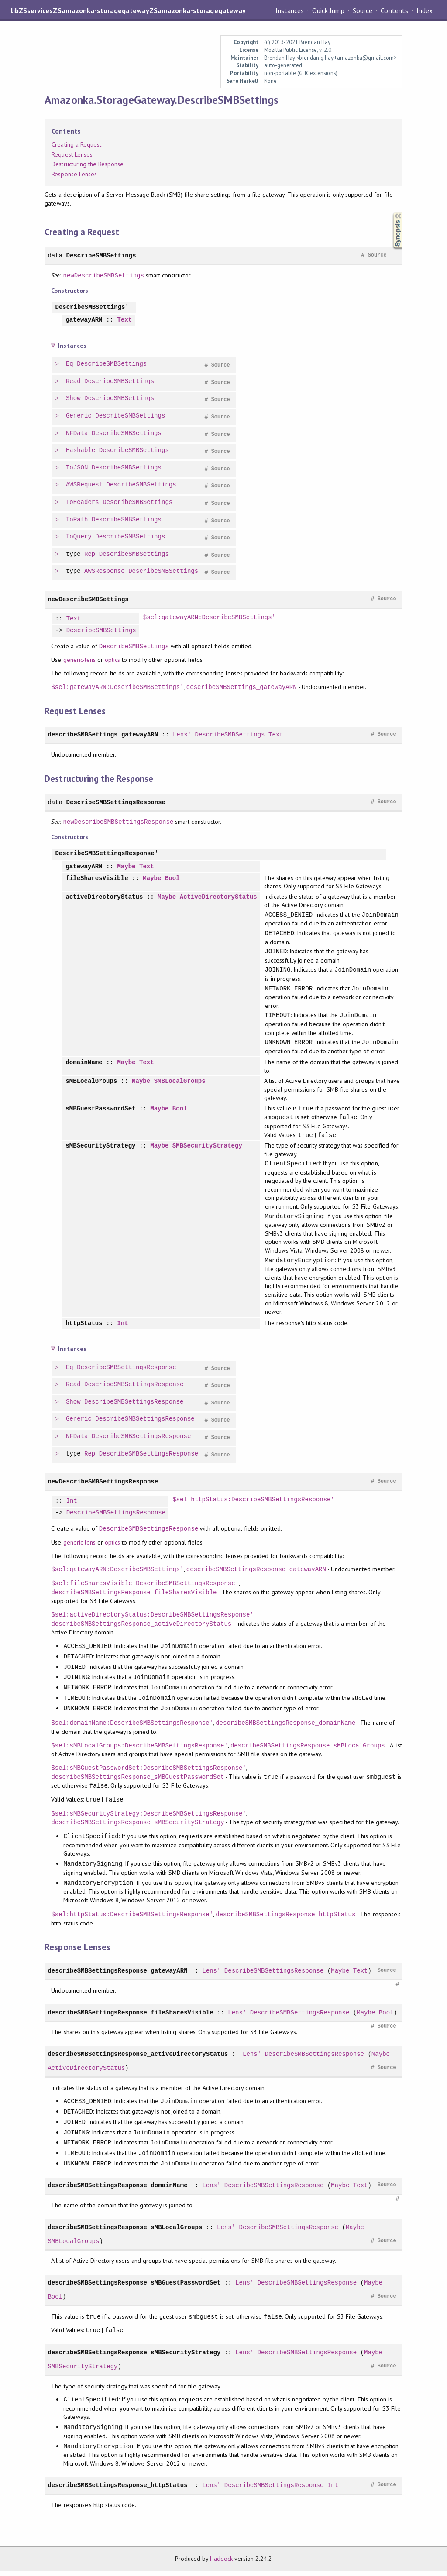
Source (362, 10)
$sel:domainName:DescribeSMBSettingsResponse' (132, 1727)
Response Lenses (74, 174)
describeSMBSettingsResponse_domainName (285, 1727)
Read (73, 381)
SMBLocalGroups (180, 1084)
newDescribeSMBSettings (103, 275)
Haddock (221, 2563)
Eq (70, 364)
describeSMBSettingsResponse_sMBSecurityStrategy (137, 1827)
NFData (77, 433)
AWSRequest (84, 485)
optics (112, 660)
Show (73, 398)
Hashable (81, 450)
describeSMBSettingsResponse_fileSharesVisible (134, 1597)
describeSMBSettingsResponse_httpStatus (285, 1919)
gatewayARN (83, 320)
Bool (172, 878)
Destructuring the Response (88, 164)
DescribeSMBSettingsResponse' (106, 854)
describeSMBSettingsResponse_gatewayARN (256, 1574)
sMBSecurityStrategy (100, 1150)
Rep (90, 554)
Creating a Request (76, 144)
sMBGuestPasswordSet (100, 1112)
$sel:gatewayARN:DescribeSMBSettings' (209, 617)
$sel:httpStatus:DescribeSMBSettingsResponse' (253, 1504)
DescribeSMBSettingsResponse (115, 802)
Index (424, 10)
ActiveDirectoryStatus (218, 898)
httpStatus (83, 1328)
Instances (289, 10)
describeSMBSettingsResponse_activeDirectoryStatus (141, 1628)
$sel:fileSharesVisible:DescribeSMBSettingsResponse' (145, 1588)
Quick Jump (328, 10)
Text (124, 320)
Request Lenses (72, 154)
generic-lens (79, 660)
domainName (83, 1064)
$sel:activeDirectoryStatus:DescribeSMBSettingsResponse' (152, 1619)
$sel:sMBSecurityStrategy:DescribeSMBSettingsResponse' (148, 1818)
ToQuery (79, 537)
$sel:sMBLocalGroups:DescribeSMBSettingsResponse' (139, 1750)
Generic (79, 416)
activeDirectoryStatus (104, 898)
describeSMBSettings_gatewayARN (241, 687)
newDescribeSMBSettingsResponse (118, 822)
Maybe (126, 867)
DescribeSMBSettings (101, 255)
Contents (394, 10)
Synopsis (391, 212)
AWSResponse (105, 571)
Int (122, 1328)
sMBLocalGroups (91, 1084)
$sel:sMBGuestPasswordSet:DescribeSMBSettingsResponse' (148, 1772)
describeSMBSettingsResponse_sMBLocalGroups (307, 1750)
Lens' (182, 734)
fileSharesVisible (96, 878)
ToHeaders (83, 502)
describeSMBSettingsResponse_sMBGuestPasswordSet (137, 1782)
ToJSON (77, 468)
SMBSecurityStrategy (207, 1150)
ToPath (77, 520)
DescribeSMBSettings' (91, 307)
